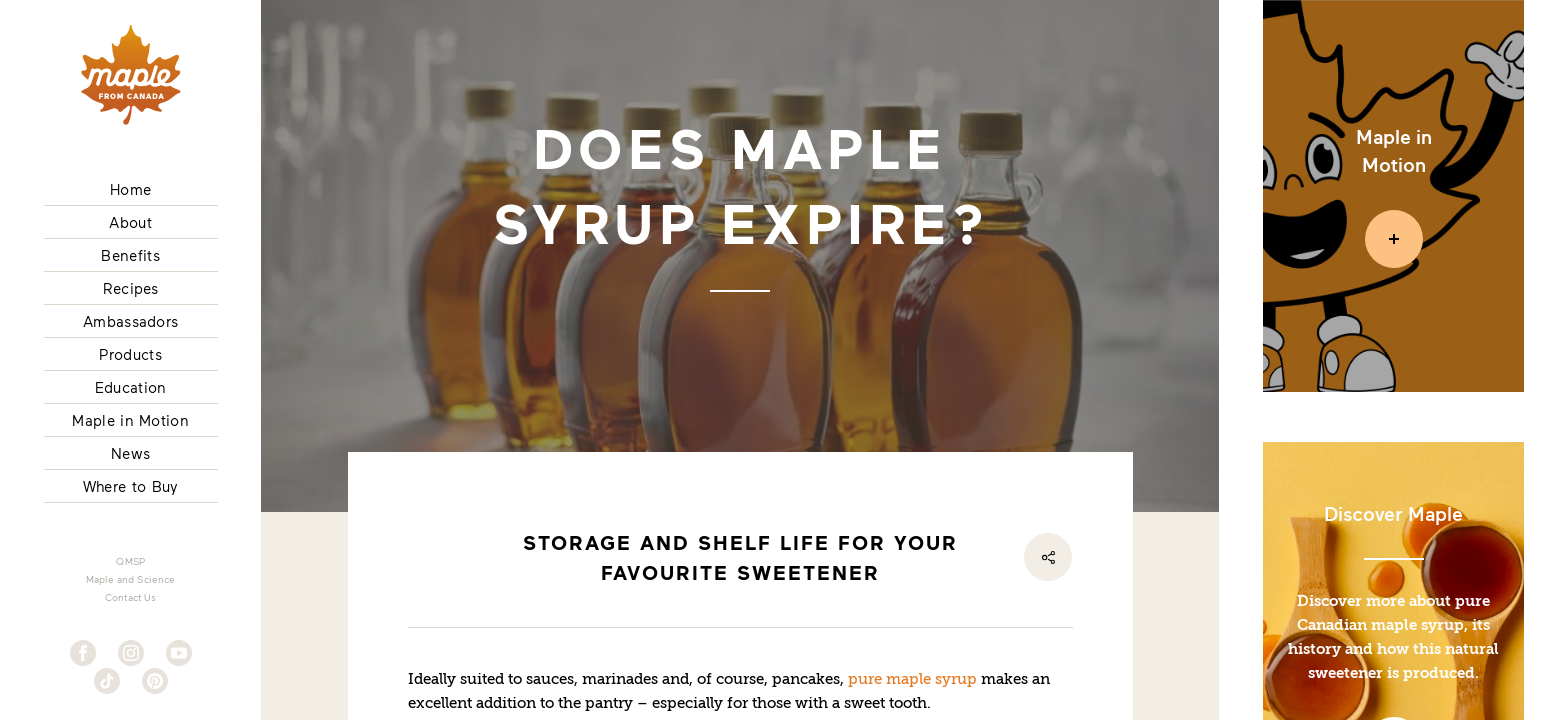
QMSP (130, 561)
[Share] (1048, 557)
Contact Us (131, 597)
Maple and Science (131, 579)
